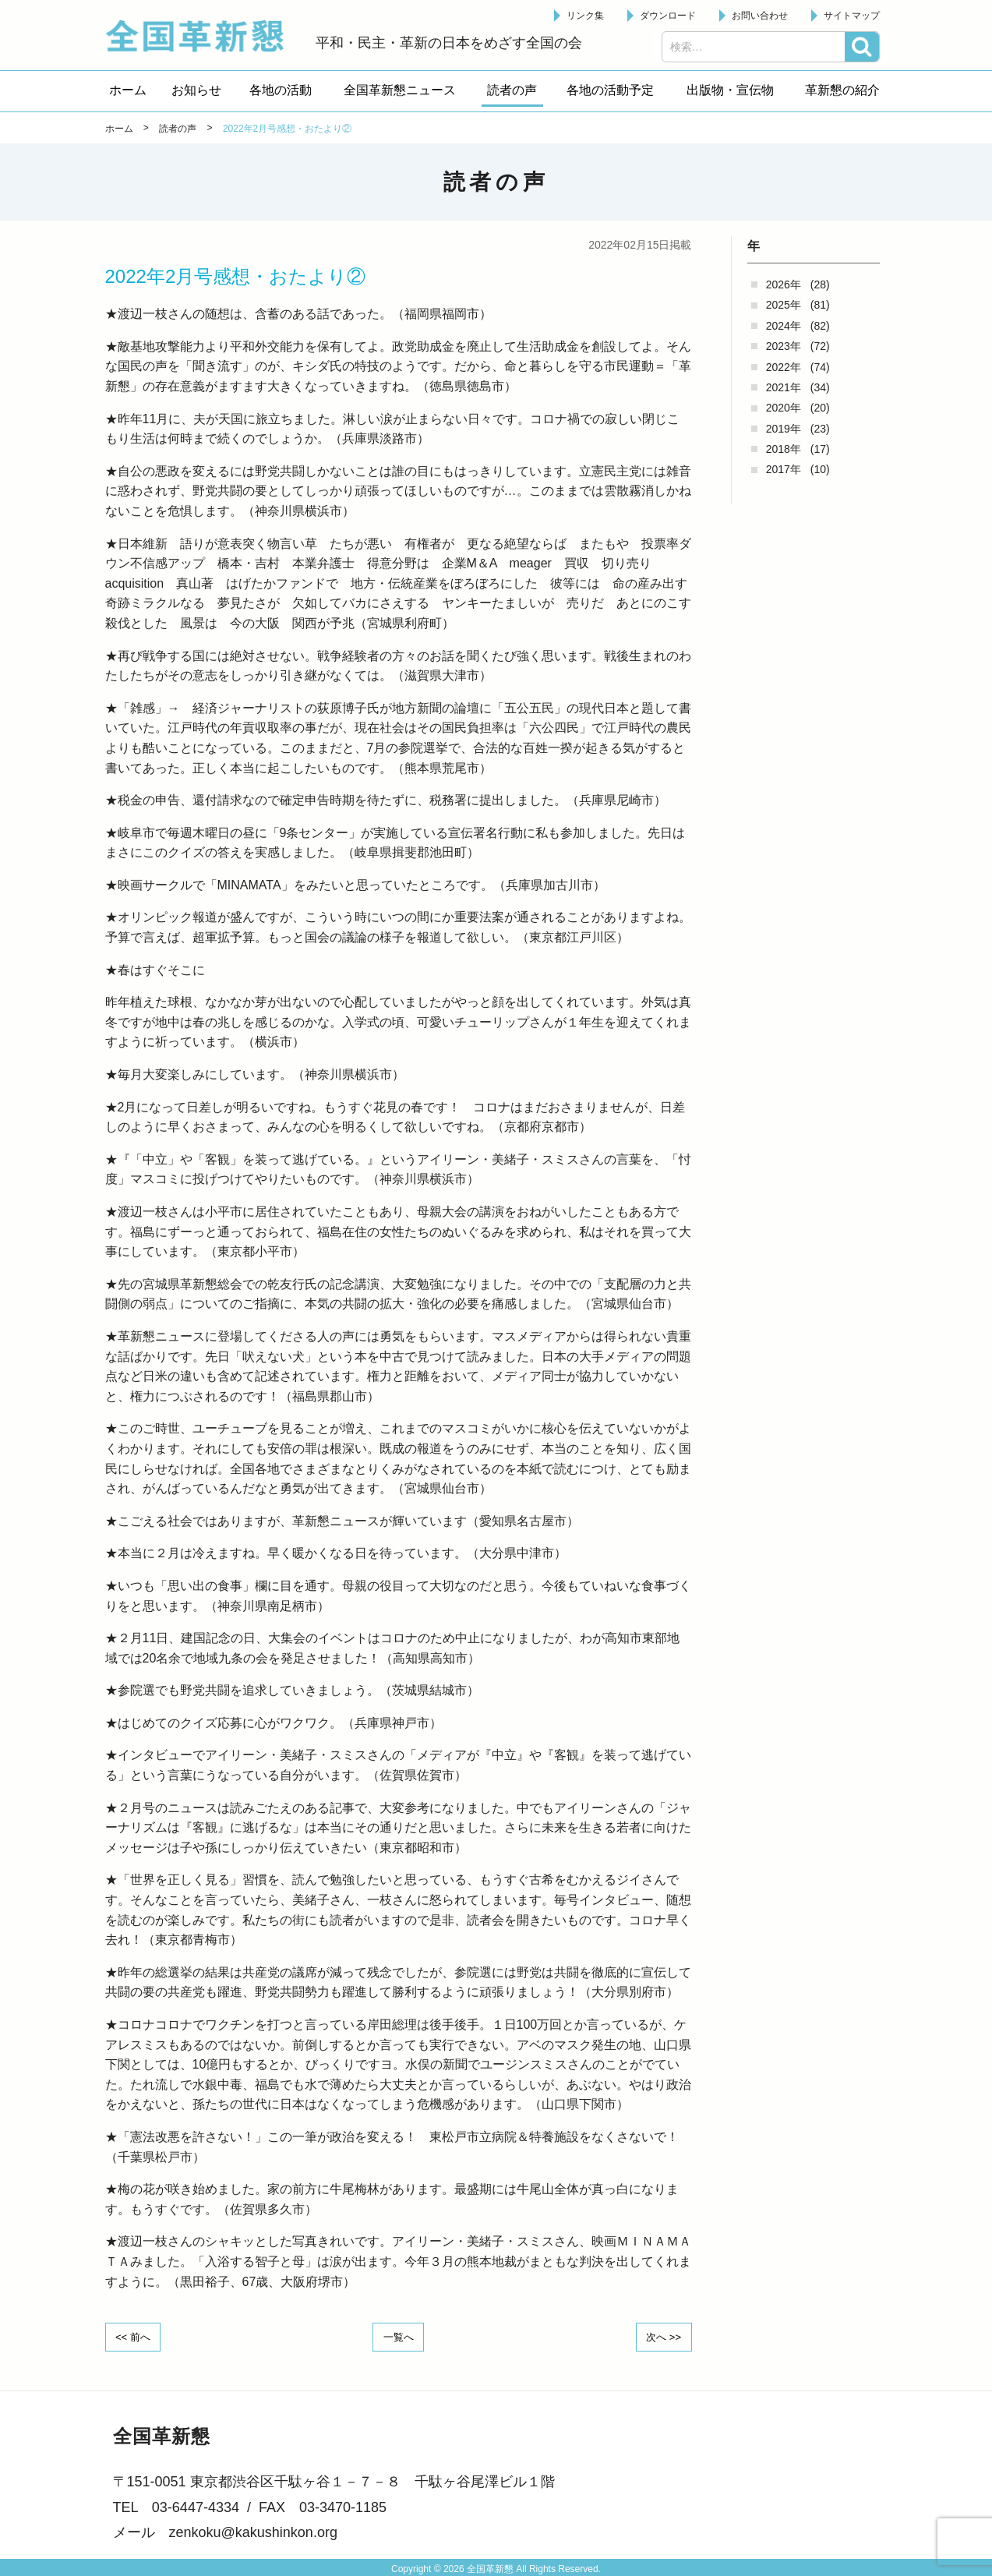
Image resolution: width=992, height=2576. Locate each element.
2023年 (783, 346)
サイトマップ (852, 15)
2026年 (783, 284)
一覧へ (398, 2336)
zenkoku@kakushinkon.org (253, 2531)
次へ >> (659, 2336)
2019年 (783, 428)
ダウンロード (668, 15)
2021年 (783, 387)
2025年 (783, 305)
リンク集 (585, 15)
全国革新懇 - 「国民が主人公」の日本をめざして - (202, 35)
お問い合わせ (760, 15)
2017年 (783, 469)
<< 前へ (137, 2336)
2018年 (783, 449)
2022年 (783, 367)
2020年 (783, 407)
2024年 (783, 326)
